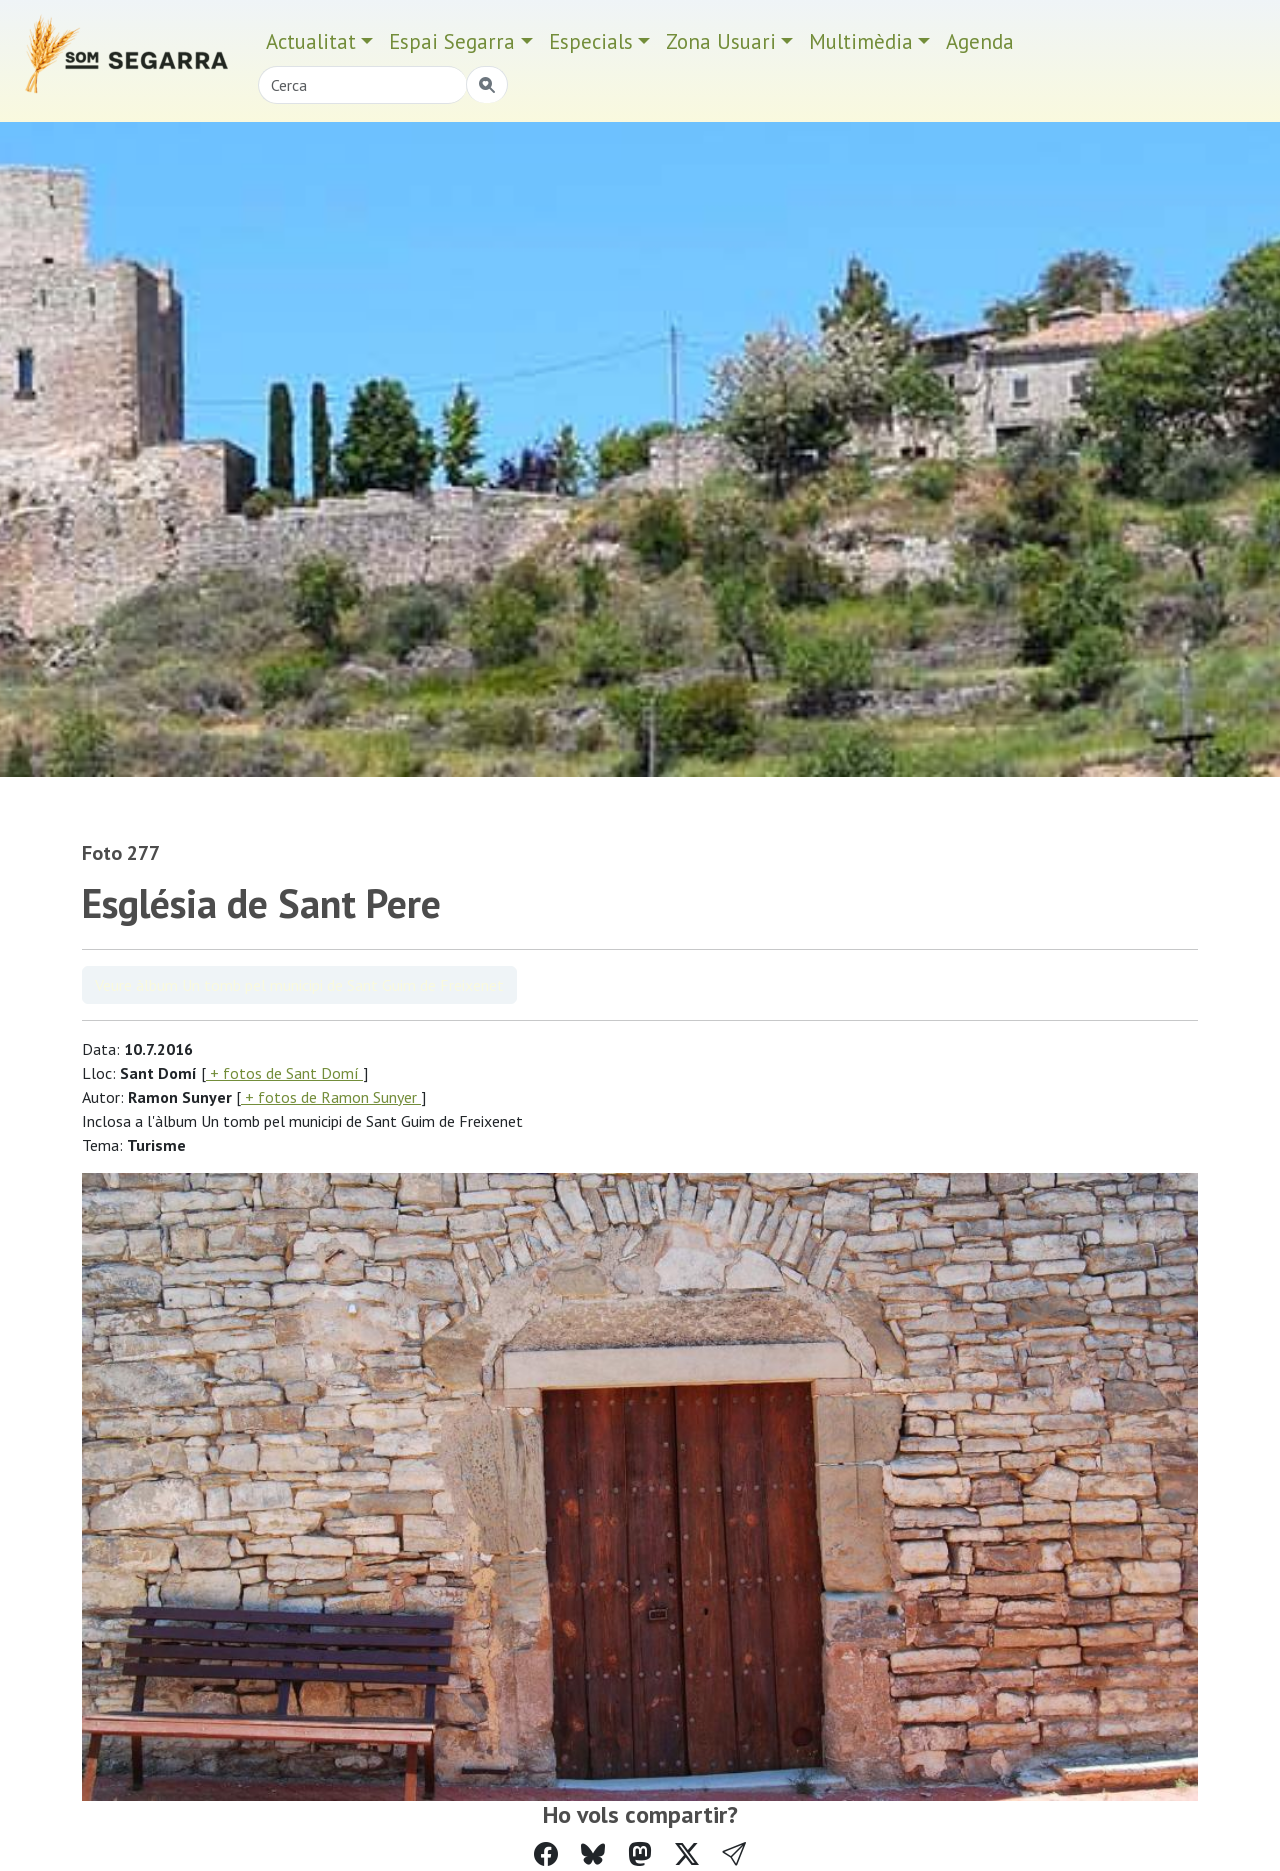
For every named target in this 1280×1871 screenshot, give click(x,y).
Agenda (980, 41)
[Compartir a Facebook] (546, 1854)
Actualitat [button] (311, 41)
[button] (734, 1854)
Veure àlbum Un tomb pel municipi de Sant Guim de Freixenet (299, 985)
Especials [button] (591, 41)
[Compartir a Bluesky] (593, 1854)
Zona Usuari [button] (721, 41)
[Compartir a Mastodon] (640, 1854)
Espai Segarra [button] (452, 41)
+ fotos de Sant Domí (284, 1073)
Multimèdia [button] (861, 41)
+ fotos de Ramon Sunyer (331, 1097)
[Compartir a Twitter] (687, 1854)
